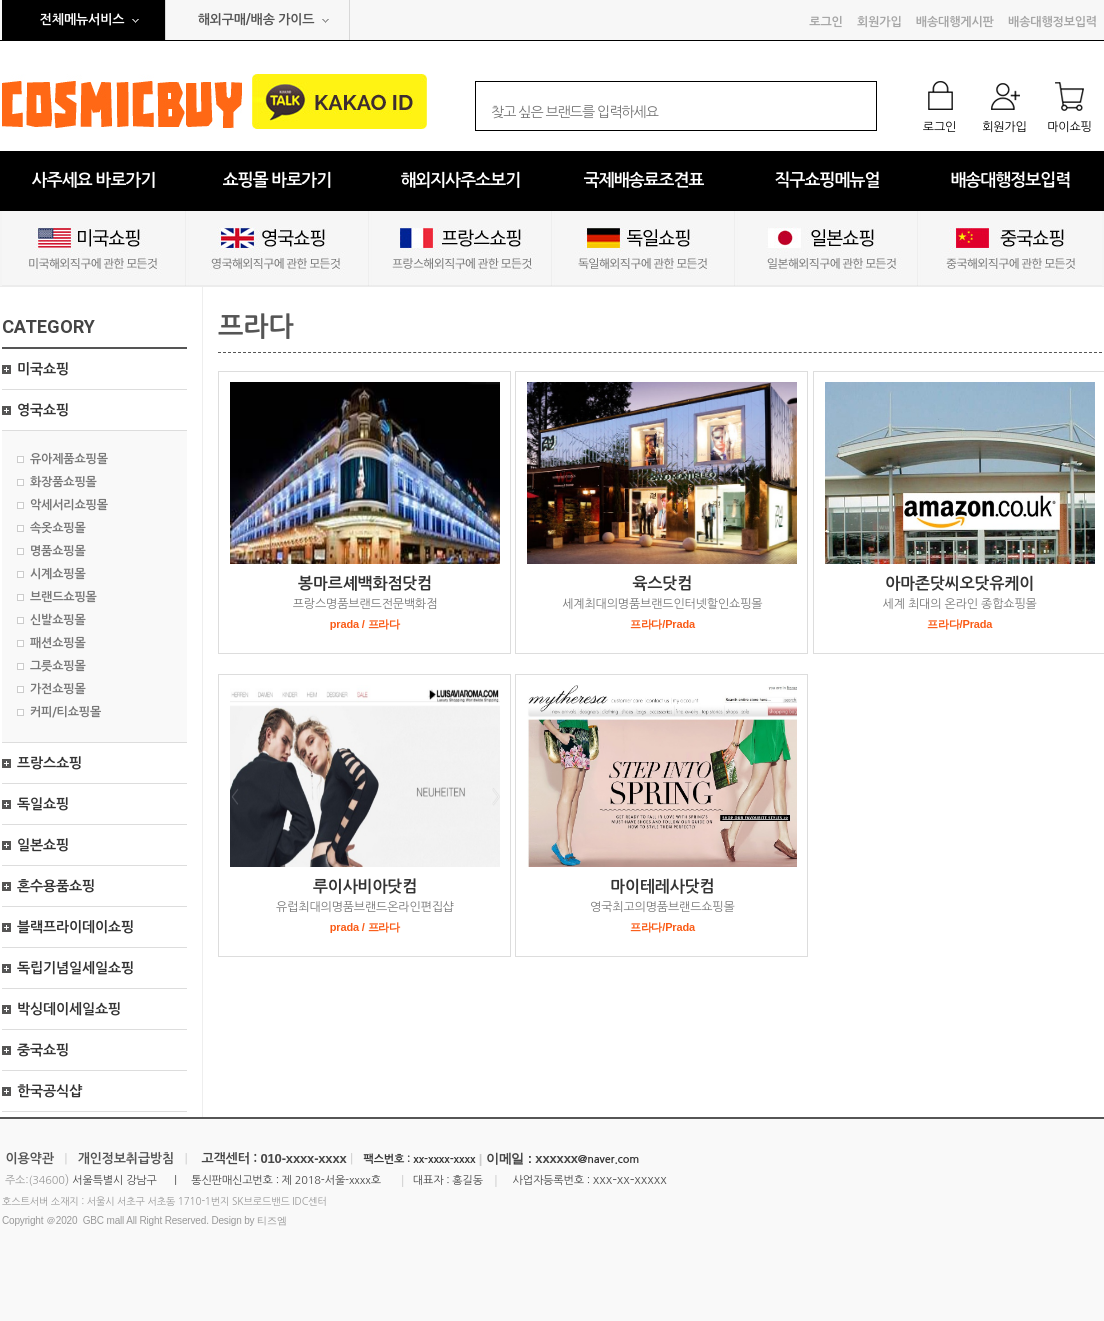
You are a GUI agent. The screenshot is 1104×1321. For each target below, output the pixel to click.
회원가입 (879, 22)
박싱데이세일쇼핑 (69, 1009)
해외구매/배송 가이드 (256, 19)
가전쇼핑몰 (58, 689)
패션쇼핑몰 (58, 643)
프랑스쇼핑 (49, 763)
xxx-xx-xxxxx (630, 1179)
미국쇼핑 (43, 369)
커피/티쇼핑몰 (65, 712)
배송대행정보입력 (1052, 22)
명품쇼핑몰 (58, 551)
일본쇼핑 (43, 845)
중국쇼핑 (43, 1050)
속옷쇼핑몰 (58, 528)
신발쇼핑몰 (58, 620)
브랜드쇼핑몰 (63, 597)
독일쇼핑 (43, 804)
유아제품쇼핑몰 (69, 459)
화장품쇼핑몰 (63, 482)
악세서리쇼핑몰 (69, 505)
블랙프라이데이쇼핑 (75, 927)
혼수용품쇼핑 (56, 886)
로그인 (825, 22)
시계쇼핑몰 (58, 574)
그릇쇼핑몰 (58, 666)
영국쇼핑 (43, 410)
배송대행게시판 (955, 22)
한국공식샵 (49, 1091)
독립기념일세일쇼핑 (75, 968)
